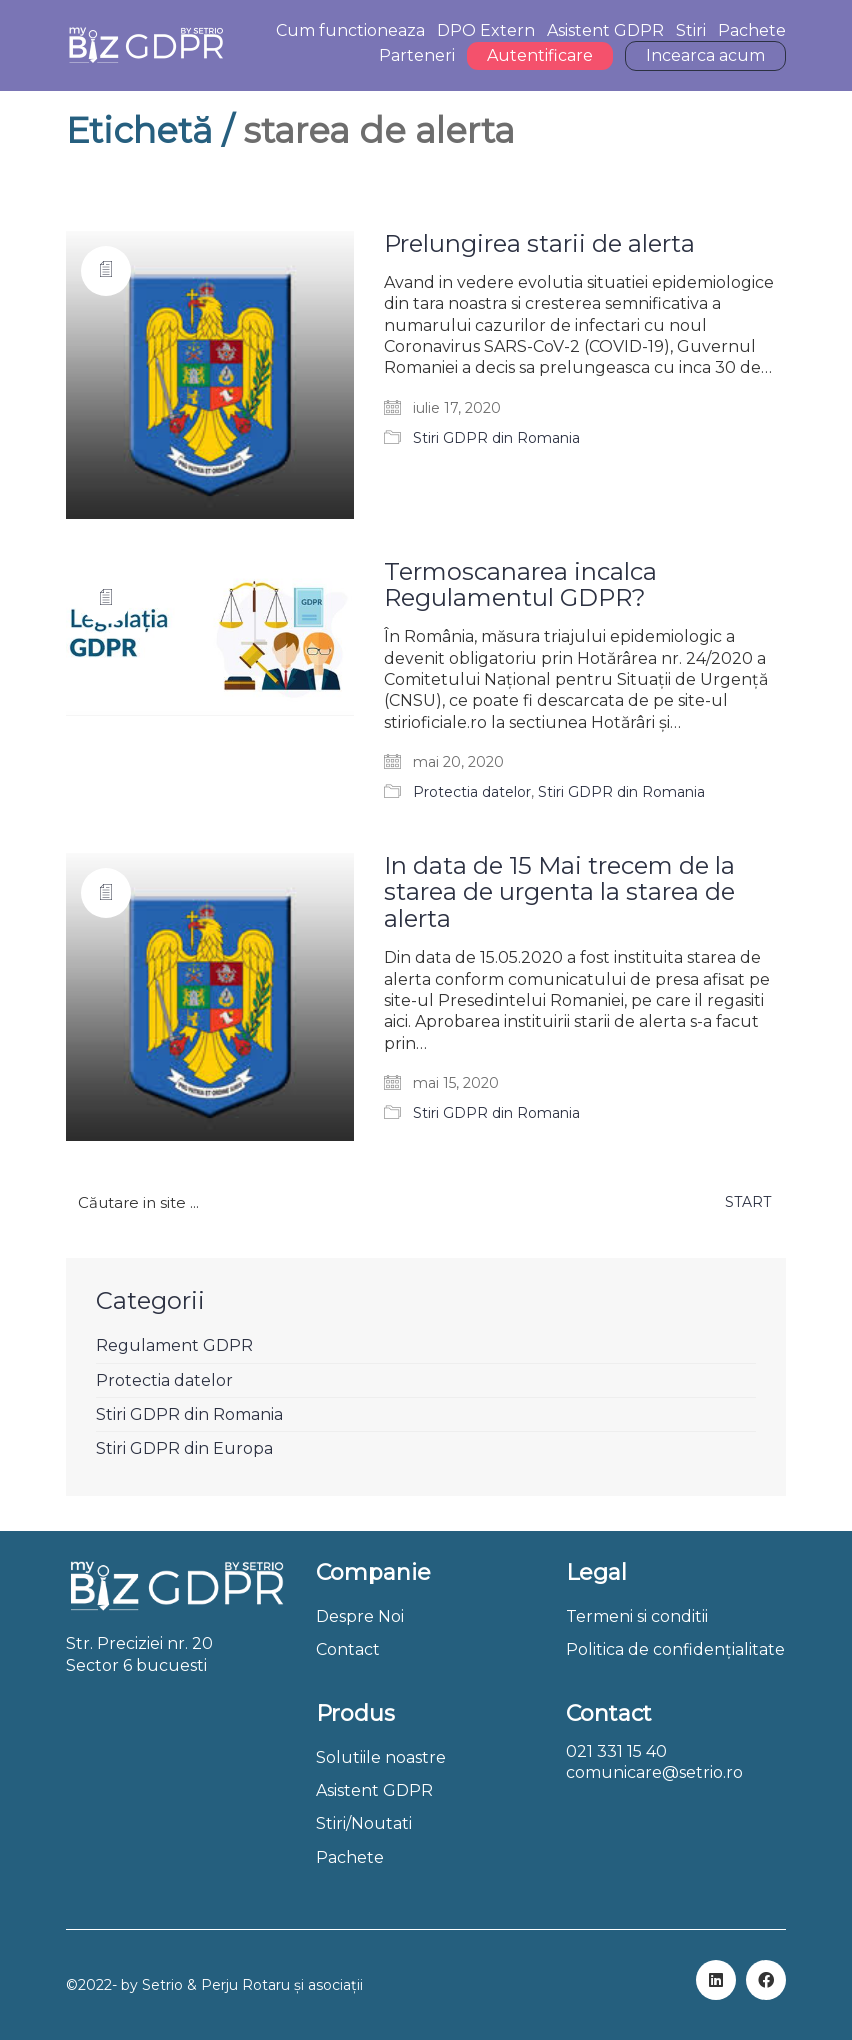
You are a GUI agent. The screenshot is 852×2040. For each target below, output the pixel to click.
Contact (348, 1649)
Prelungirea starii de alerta (539, 244)
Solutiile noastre (381, 1757)
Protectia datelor (472, 792)
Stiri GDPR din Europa (184, 1448)
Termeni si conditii (637, 1616)
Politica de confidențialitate (675, 1649)
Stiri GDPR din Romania (496, 438)
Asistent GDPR (374, 1790)
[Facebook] (766, 1980)
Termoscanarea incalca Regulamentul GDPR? (520, 585)
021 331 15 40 (616, 1751)
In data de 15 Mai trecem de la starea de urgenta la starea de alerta (559, 892)
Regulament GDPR (174, 1345)
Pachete (350, 1857)
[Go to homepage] (145, 45)
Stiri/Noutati (364, 1823)
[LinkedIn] (716, 1980)
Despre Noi (360, 1616)
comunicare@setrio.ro (654, 1772)
